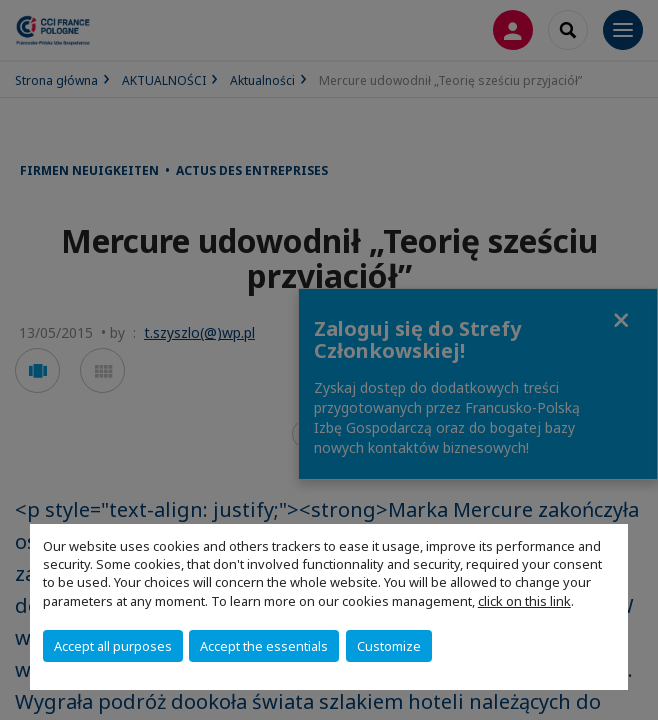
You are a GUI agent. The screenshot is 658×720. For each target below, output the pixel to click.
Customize (389, 646)
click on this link (524, 601)
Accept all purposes (113, 646)
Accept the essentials (264, 646)
